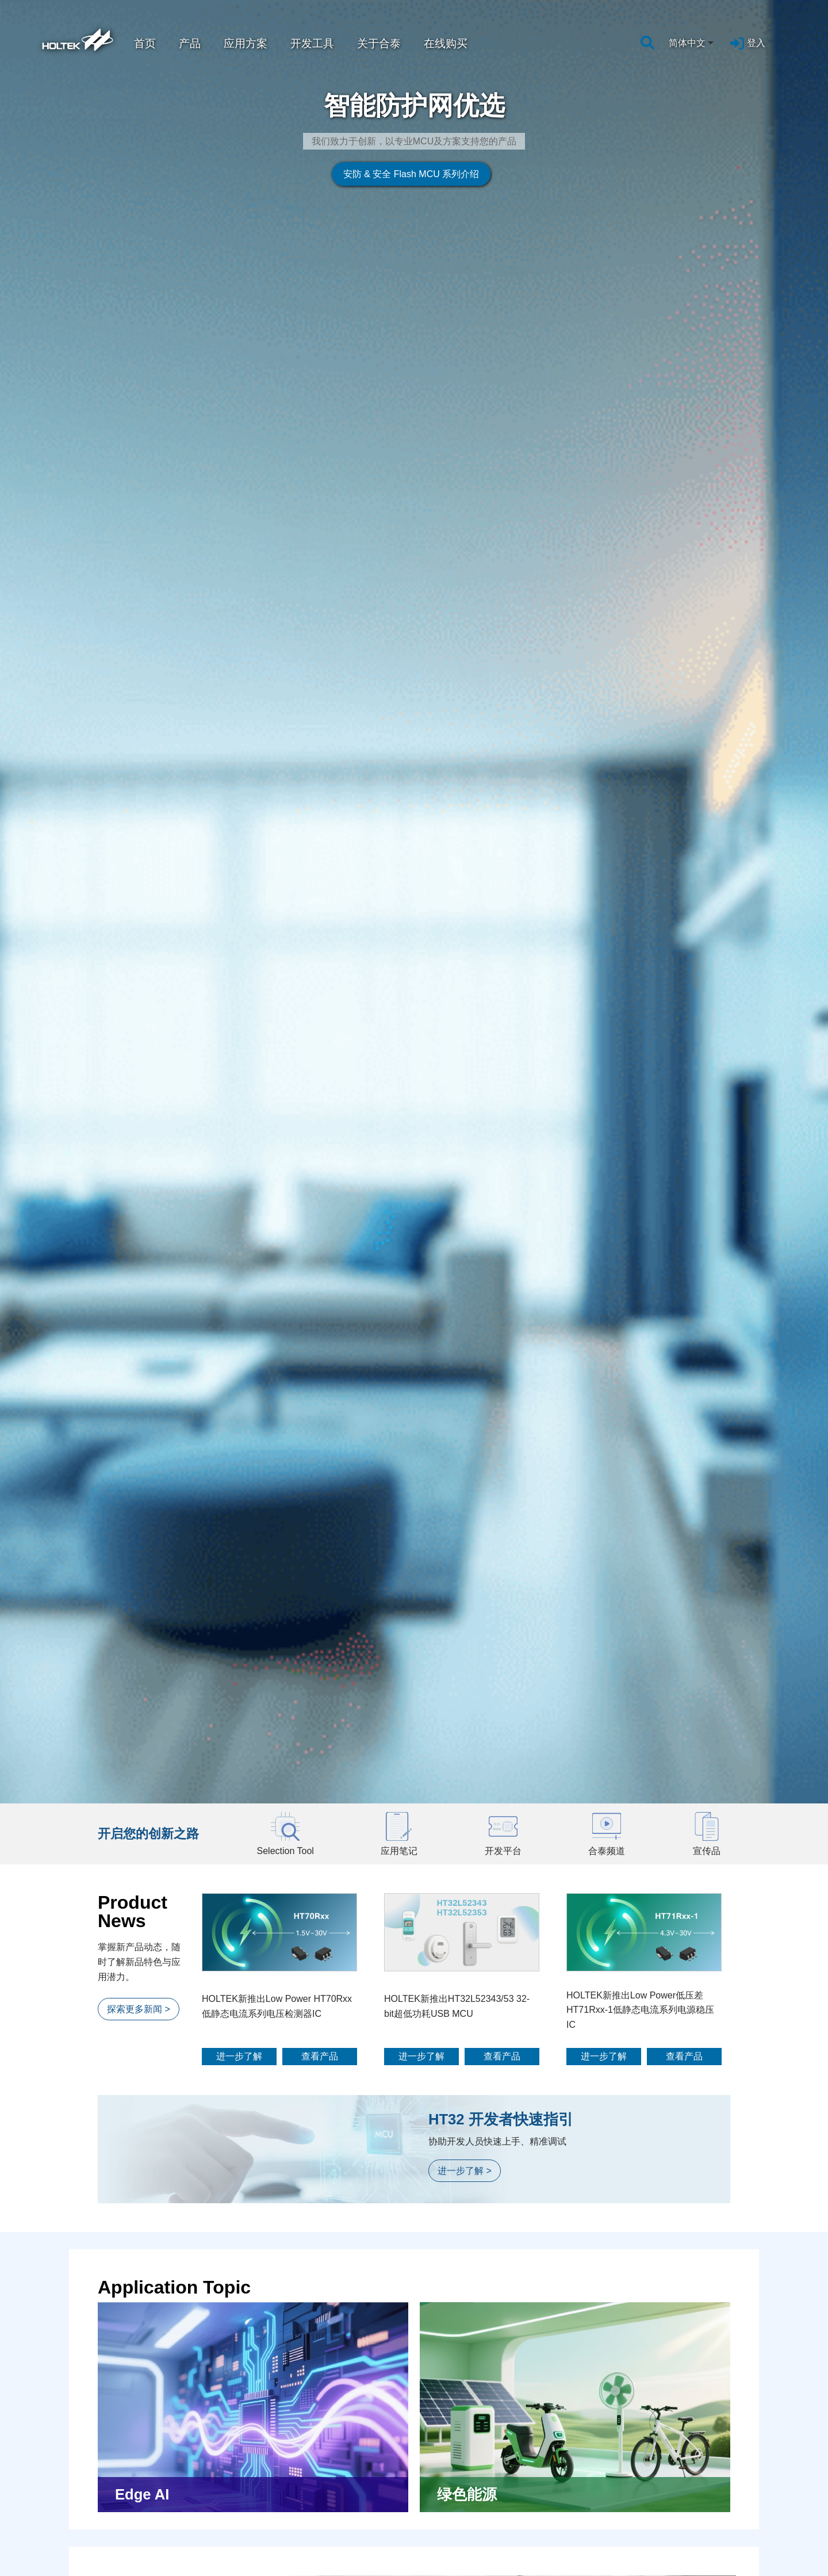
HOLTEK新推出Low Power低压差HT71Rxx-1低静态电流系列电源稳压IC (640, 628)
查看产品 (319, 676)
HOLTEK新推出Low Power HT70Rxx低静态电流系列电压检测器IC (277, 625)
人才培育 (487, 2571)
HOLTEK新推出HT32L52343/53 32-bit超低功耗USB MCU (457, 625)
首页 (145, 43)
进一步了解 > (465, 790)
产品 (190, 43)
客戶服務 (655, 2571)
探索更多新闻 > (138, 628)
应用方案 (245, 43)
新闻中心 (318, 2571)
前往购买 (418, 2421)
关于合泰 (379, 43)
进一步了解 (239, 676)
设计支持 (150, 2571)
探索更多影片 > (138, 2171)
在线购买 (445, 43)
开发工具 (312, 43)
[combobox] (692, 43)
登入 (756, 43)
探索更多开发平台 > (148, 1855)
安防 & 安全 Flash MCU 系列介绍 (298, 258)
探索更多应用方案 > (148, 1296)
